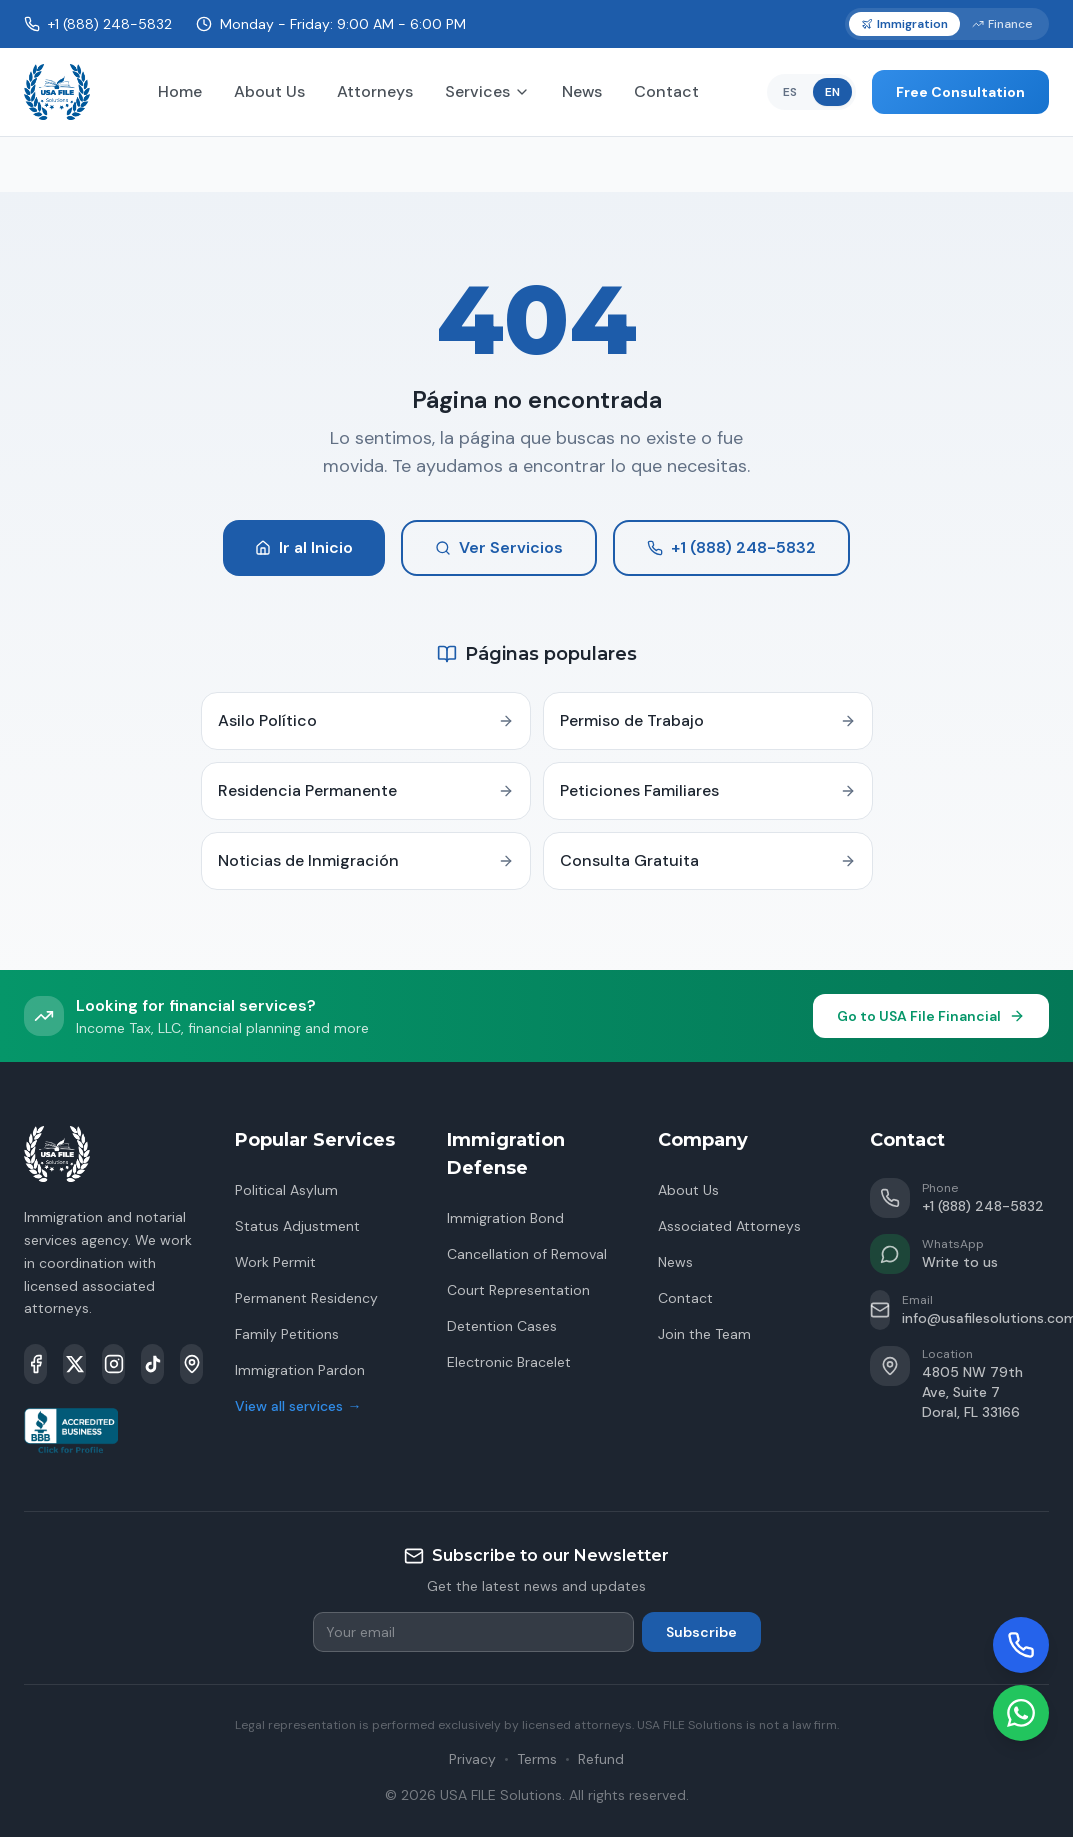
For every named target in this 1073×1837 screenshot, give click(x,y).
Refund (601, 1759)
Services (487, 91)
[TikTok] (152, 1364)
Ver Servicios (499, 547)
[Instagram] (113, 1364)
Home (180, 91)
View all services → (298, 1406)
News (582, 91)
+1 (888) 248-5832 (731, 547)
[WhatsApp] (1021, 1713)
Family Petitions (287, 1334)
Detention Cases (502, 1326)
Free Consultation (960, 92)
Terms (537, 1759)
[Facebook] (35, 1364)
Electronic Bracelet (509, 1362)
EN (832, 92)
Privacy (472, 1759)
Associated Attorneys (729, 1226)
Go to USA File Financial (931, 1016)
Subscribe (701, 1632)
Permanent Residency (306, 1298)
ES (790, 92)
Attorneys (375, 91)
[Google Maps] (191, 1364)
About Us (269, 91)
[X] (74, 1364)
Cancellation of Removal (527, 1254)
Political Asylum (286, 1190)
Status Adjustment (297, 1226)
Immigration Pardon (300, 1370)
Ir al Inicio (304, 547)
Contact (666, 91)
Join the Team (704, 1334)
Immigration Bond (505, 1218)
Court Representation (518, 1290)
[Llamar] (1021, 1645)
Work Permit (275, 1262)
